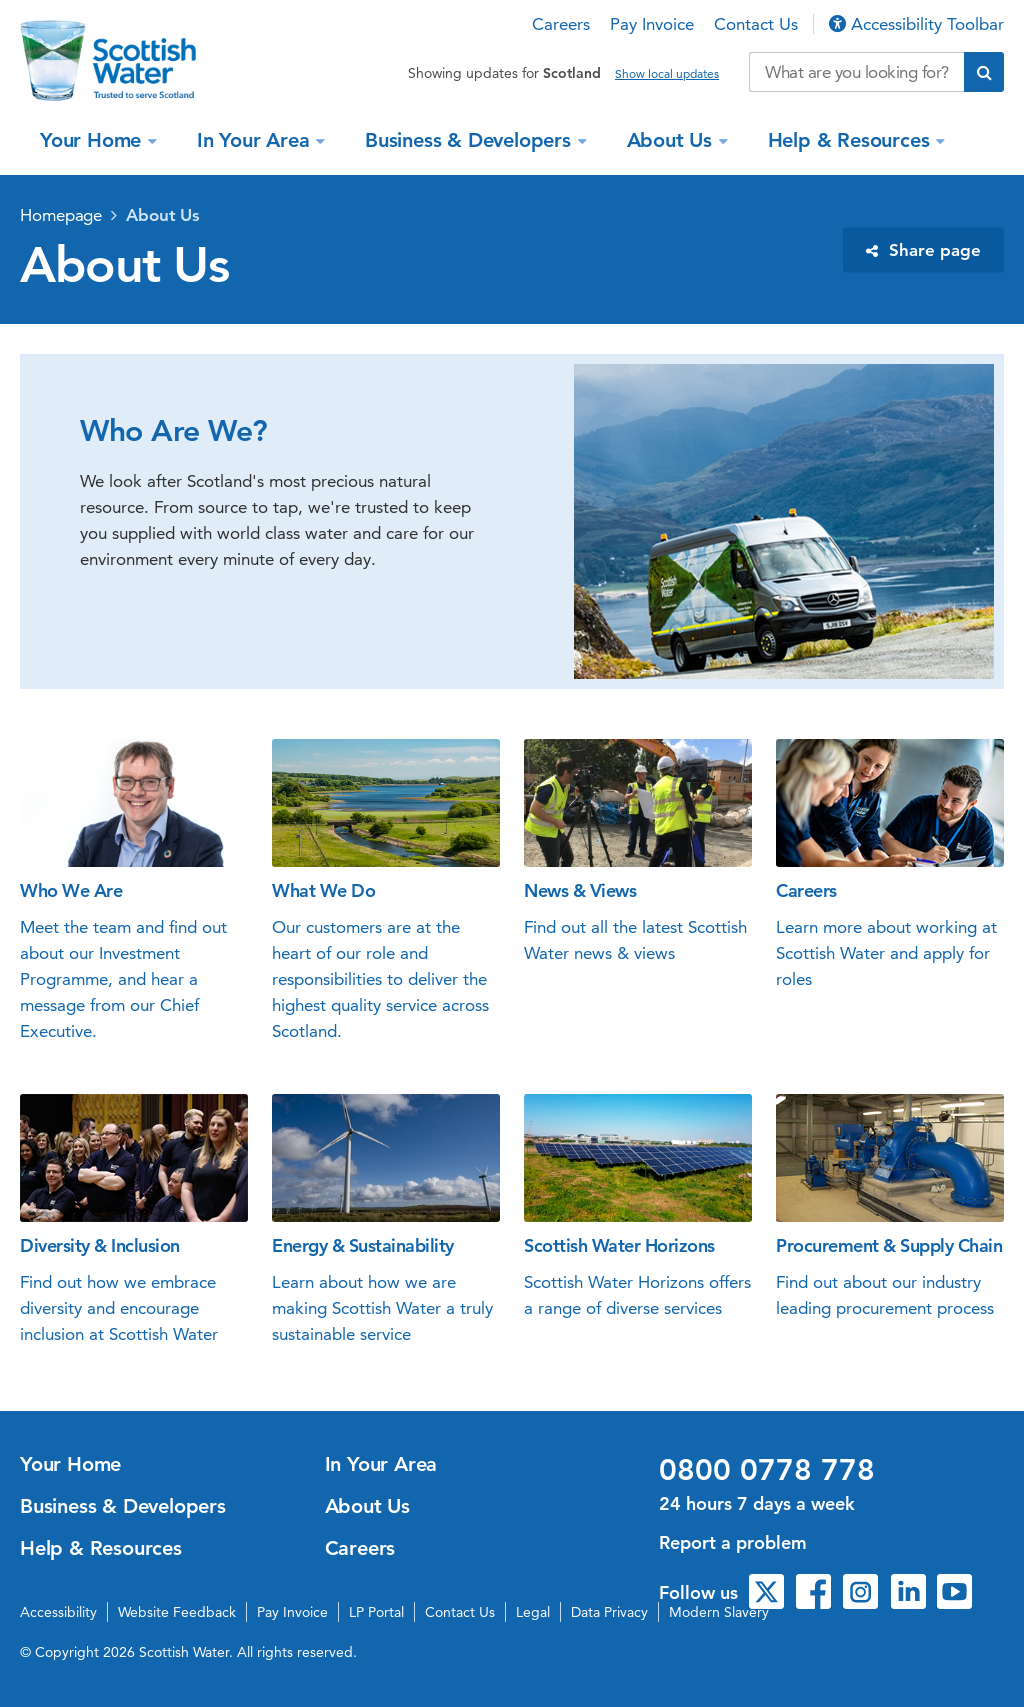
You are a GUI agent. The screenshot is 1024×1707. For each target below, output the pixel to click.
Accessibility (58, 1612)
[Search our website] (856, 72)
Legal (533, 1612)
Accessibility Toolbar (916, 24)
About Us (672, 140)
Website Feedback (177, 1612)
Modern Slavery (719, 1612)
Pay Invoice (652, 24)
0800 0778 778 (767, 1470)
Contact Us (756, 24)
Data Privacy (609, 1612)
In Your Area (256, 140)
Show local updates (667, 74)
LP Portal (376, 1612)
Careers (561, 24)
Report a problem (733, 1542)
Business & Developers (471, 140)
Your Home (93, 140)
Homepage (61, 215)
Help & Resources (852, 140)
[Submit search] (984, 72)
